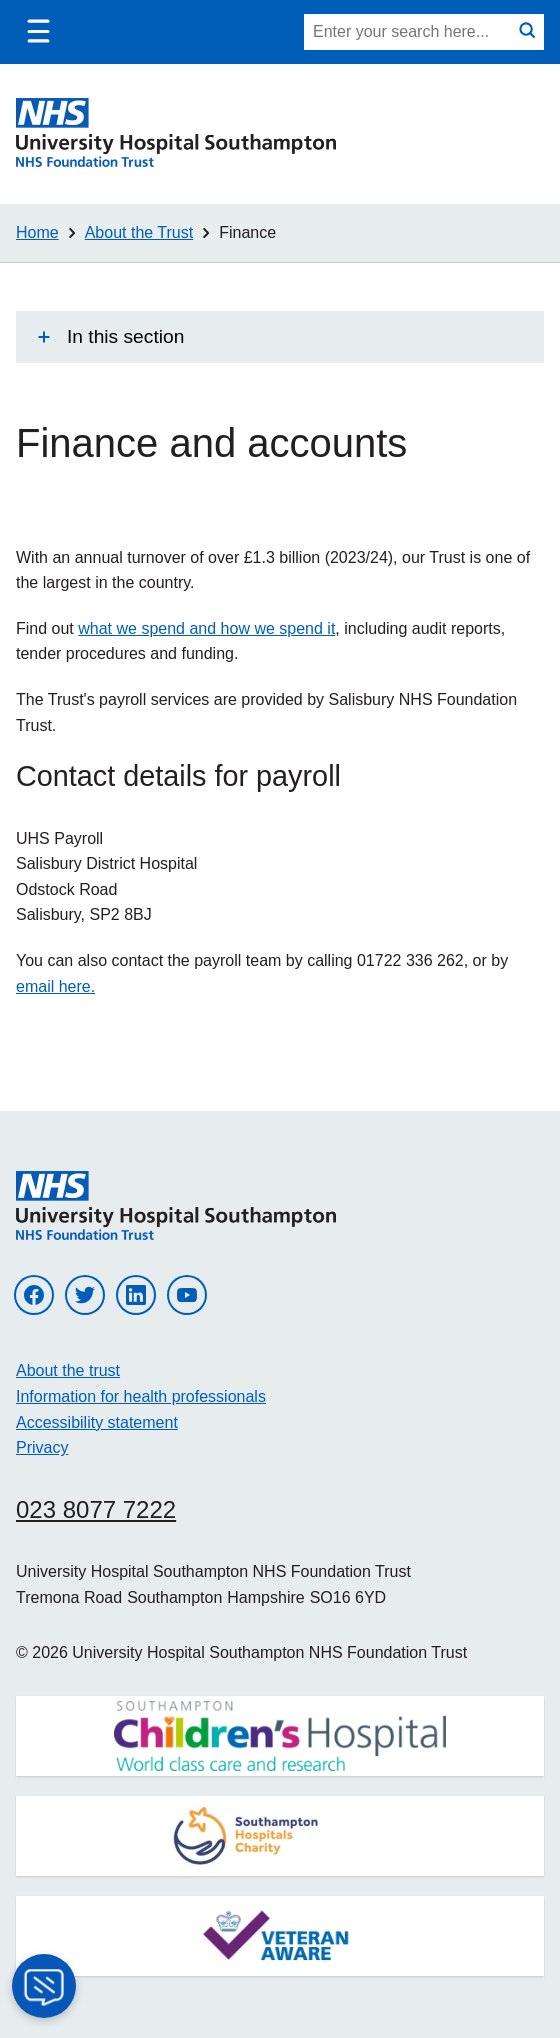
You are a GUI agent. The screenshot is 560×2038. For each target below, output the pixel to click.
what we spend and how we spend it (206, 628)
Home (37, 232)
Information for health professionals (141, 1396)
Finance (247, 232)
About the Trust (139, 232)
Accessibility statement (97, 1422)
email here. (55, 986)
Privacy (42, 1447)
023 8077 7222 (96, 1509)
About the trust (68, 1370)
